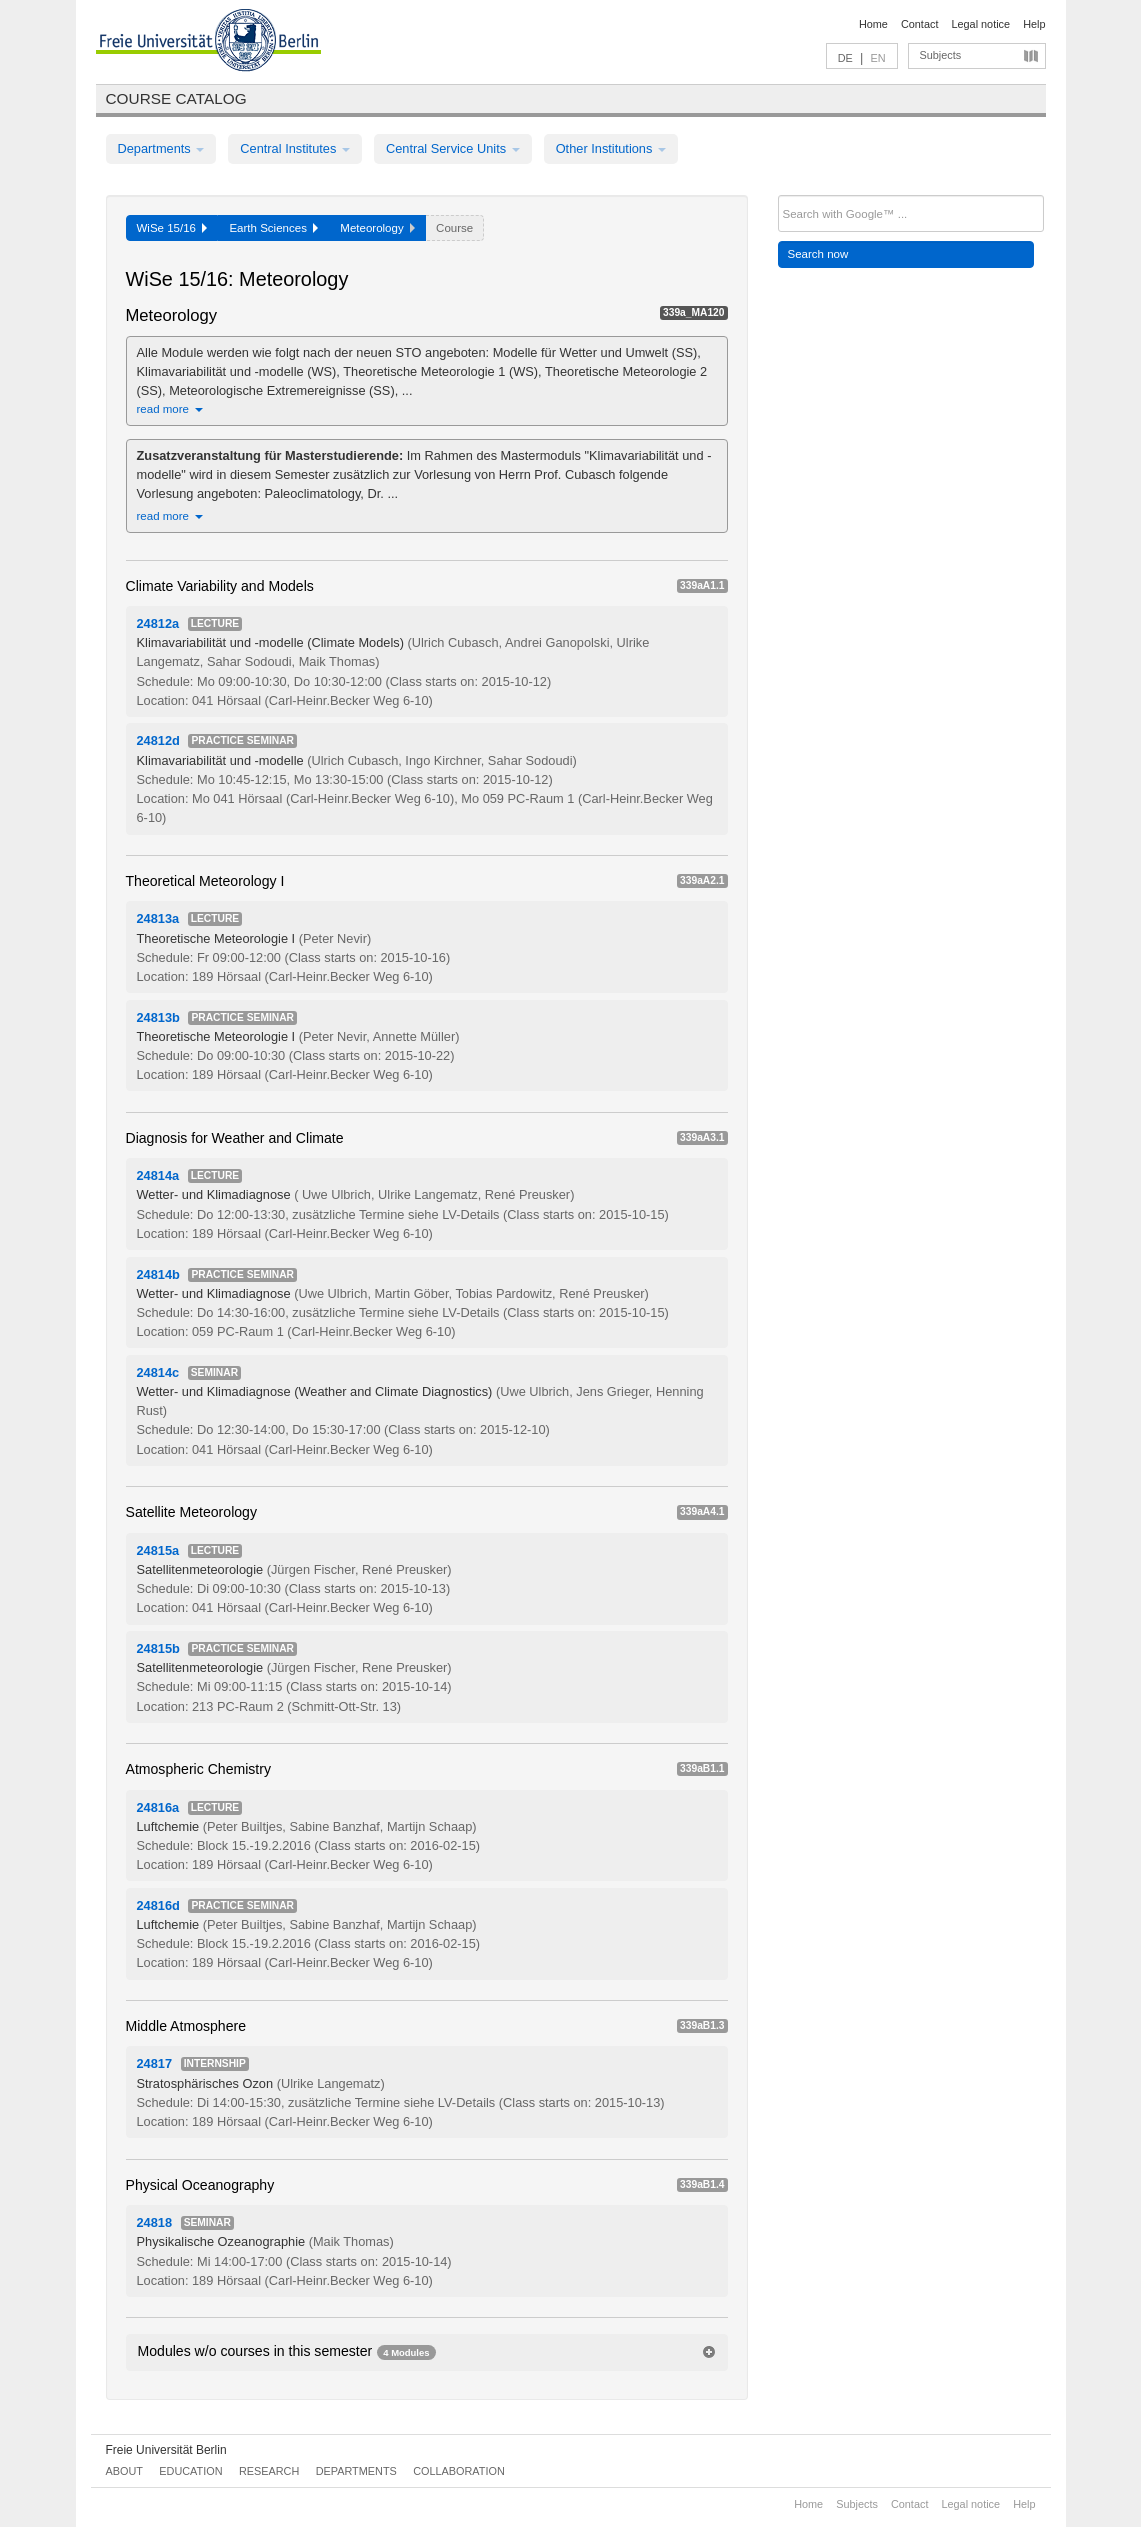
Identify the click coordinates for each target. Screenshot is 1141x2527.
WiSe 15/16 (172, 228)
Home (873, 24)
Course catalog (176, 98)
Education (190, 2471)
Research (269, 2471)
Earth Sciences (273, 228)
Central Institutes (295, 148)
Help (1034, 24)
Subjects (941, 55)
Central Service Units (453, 148)
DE (845, 58)
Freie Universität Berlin (166, 2450)
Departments (161, 148)
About (124, 2471)
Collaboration (459, 2471)
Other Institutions (611, 148)
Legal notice (980, 24)
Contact (919, 24)
